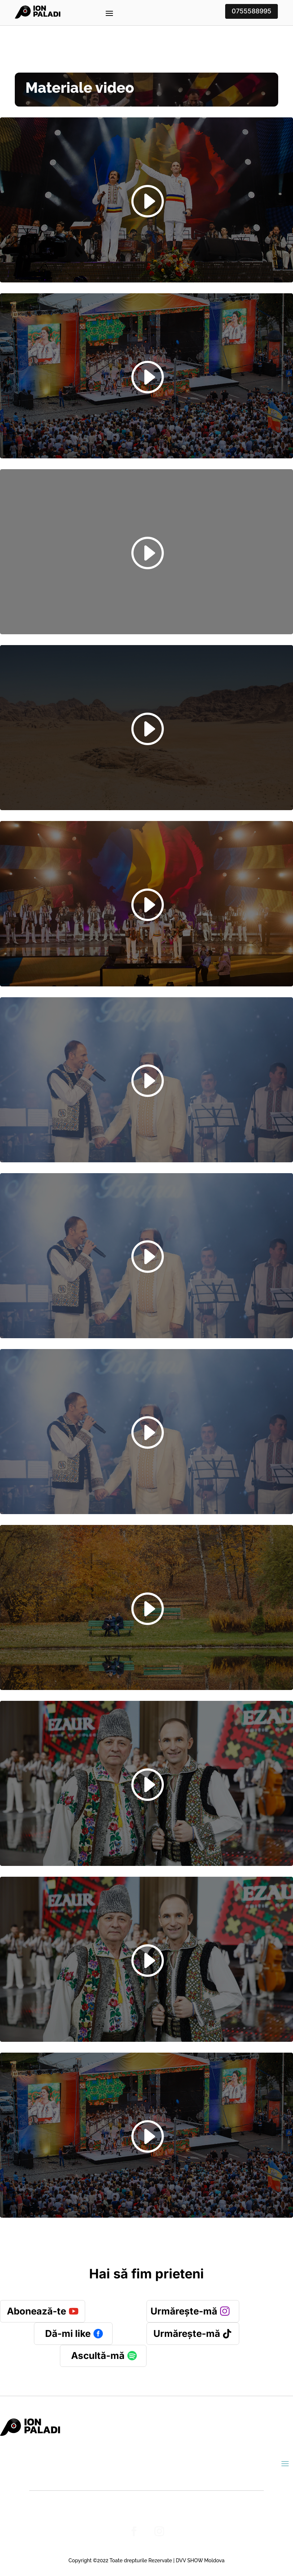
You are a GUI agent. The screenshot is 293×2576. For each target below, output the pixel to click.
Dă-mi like (68, 2333)
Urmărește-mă (183, 2311)
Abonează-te (36, 2311)
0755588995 (251, 11)
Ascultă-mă (97, 2355)
